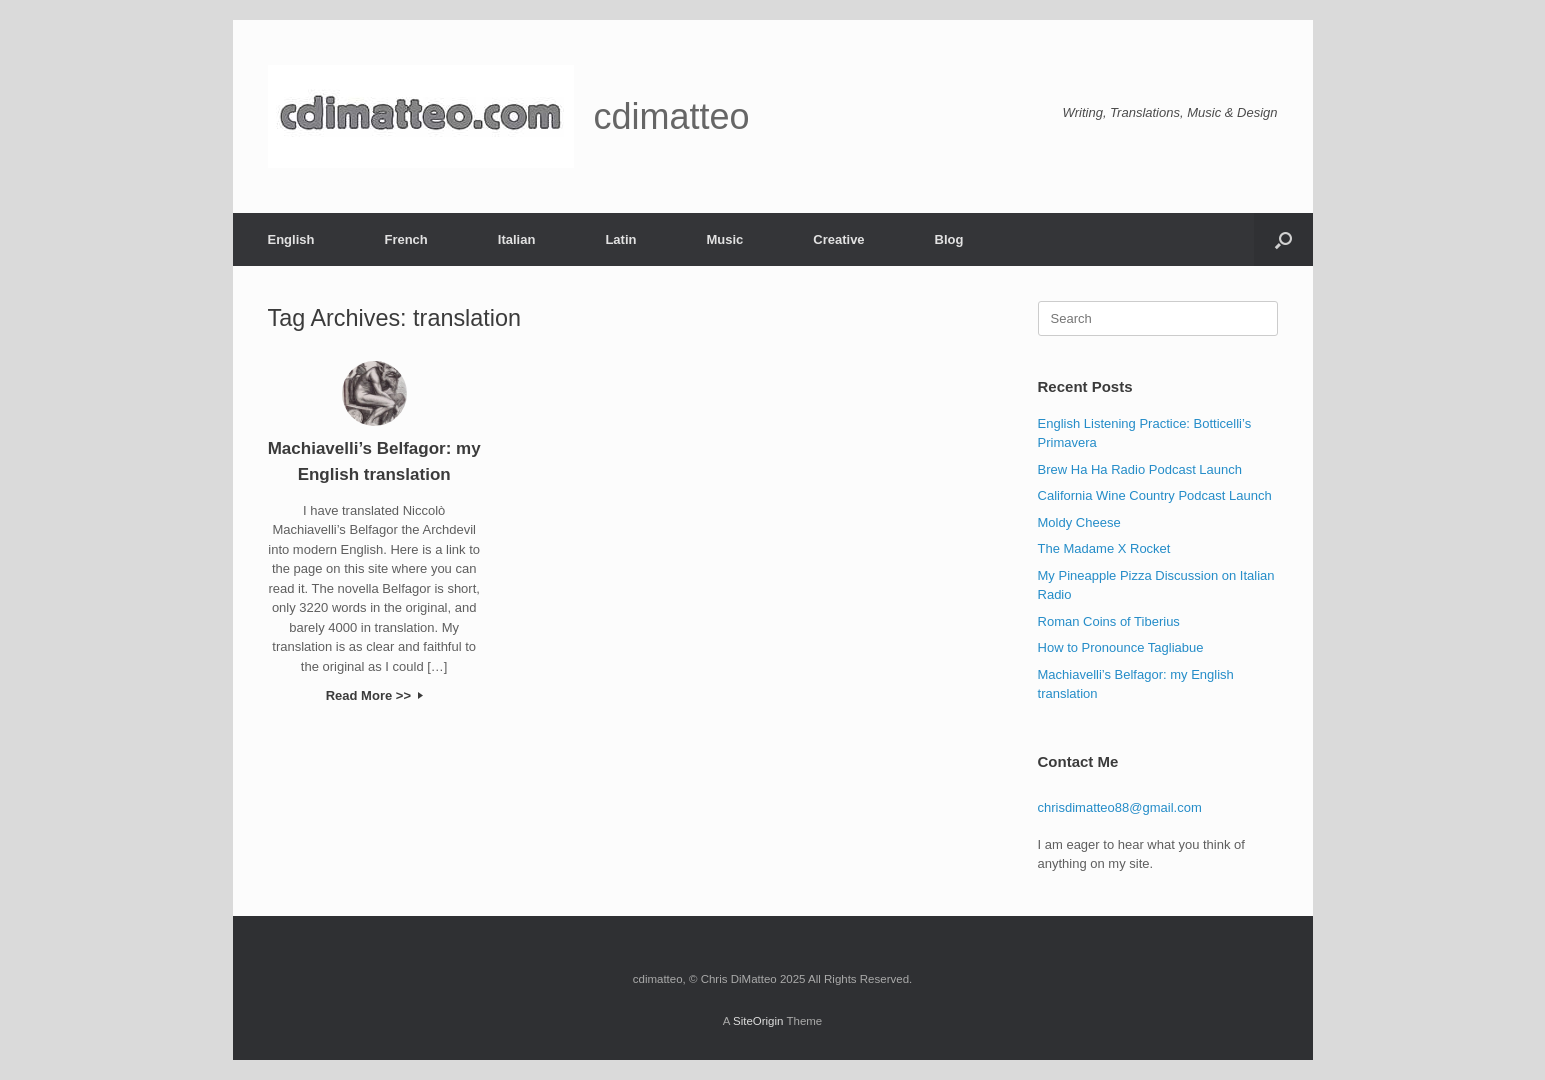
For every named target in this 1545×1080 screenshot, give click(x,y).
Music (724, 239)
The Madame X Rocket (1104, 548)
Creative (838, 239)
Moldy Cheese (1079, 522)
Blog (949, 239)
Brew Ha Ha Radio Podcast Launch (1140, 469)
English (291, 239)
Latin (620, 239)
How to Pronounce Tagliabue (1121, 647)
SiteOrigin (758, 1021)
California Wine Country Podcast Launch (1155, 495)
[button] (1283, 239)
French (405, 239)
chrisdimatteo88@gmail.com (1120, 807)
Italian (517, 239)
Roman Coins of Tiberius (1109, 621)
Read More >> (374, 695)
